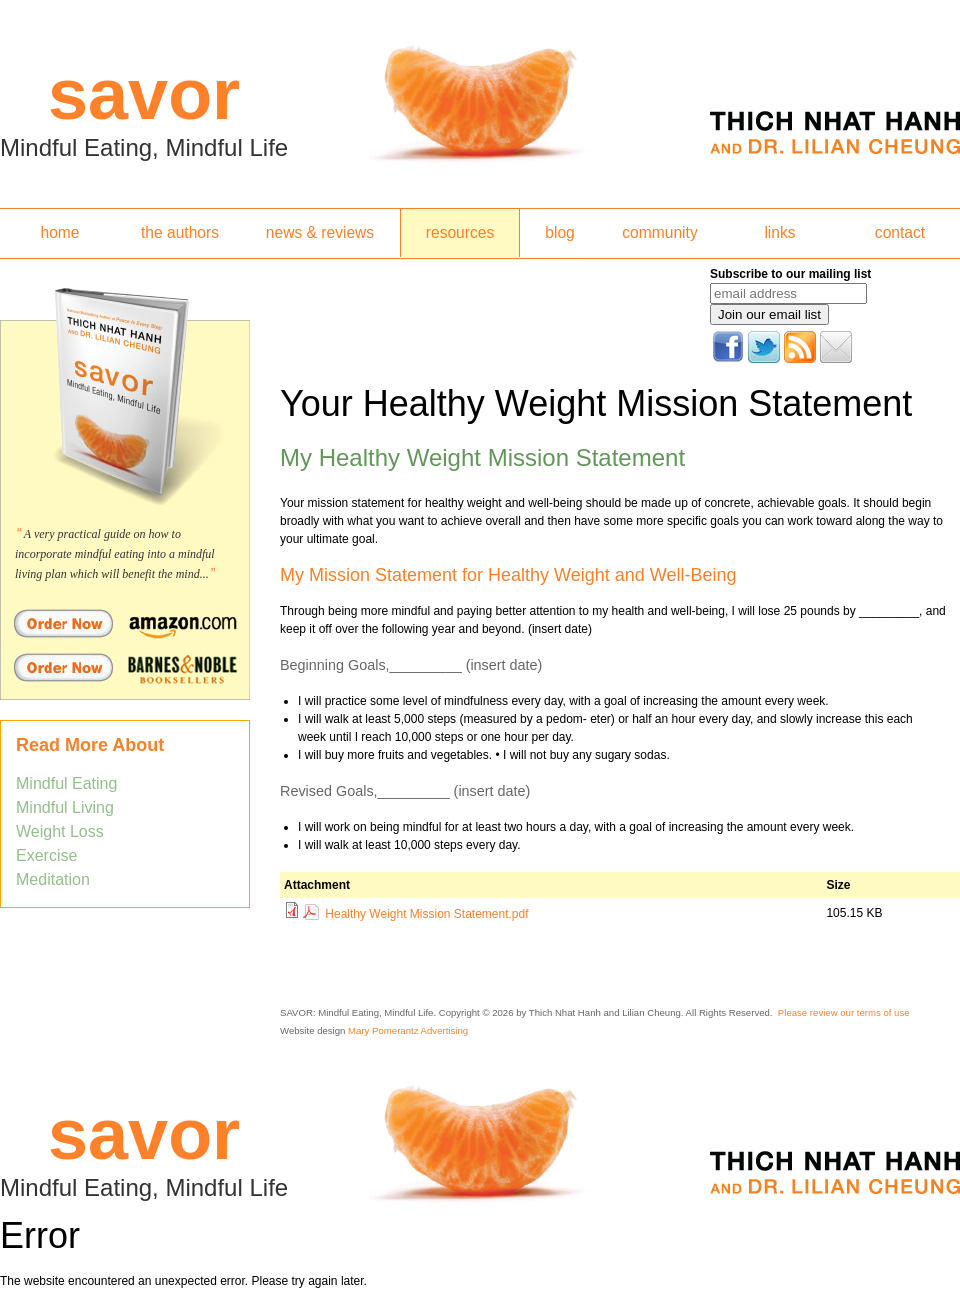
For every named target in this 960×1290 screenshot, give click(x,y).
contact (900, 232)
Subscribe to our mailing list (790, 274)
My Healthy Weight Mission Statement (482, 457)
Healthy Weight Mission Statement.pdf (426, 914)
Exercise (46, 855)
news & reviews (320, 232)
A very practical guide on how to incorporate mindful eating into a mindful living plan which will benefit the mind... (115, 554)
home (59, 232)
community (659, 232)
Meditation (53, 879)
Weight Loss (60, 831)
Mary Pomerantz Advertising (408, 1030)
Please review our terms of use (844, 1012)
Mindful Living (65, 807)
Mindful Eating (66, 783)
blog (559, 232)
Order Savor (125, 623)
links (779, 232)
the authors (180, 232)
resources (460, 232)
